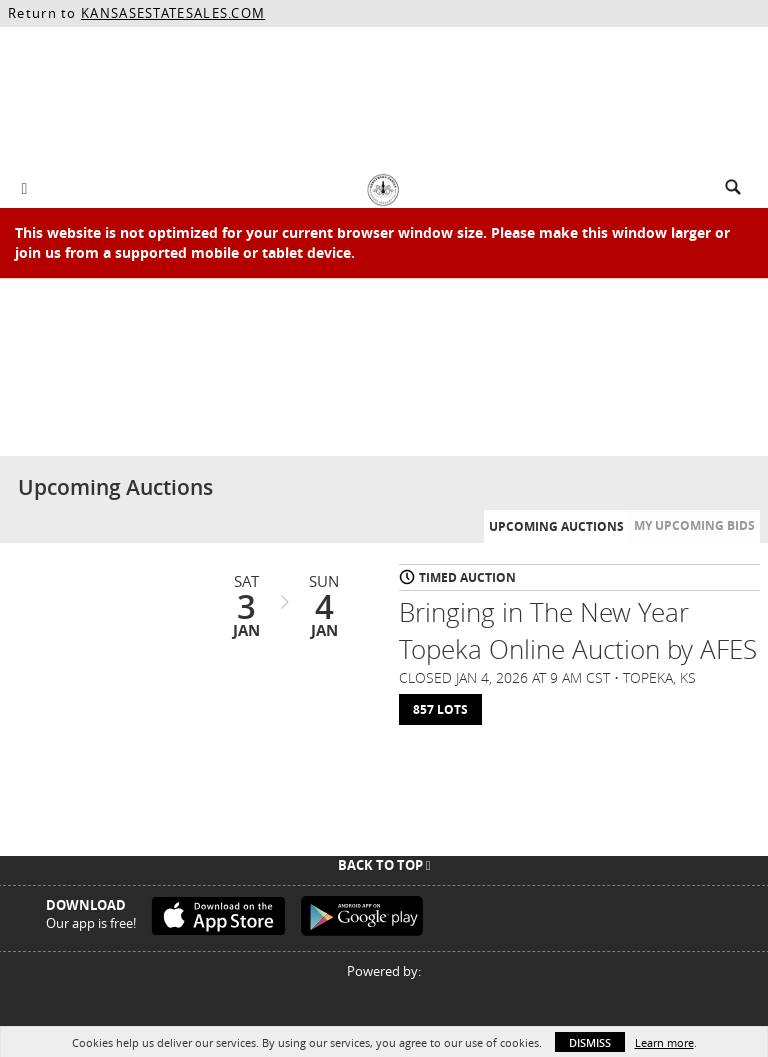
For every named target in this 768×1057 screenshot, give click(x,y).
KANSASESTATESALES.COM (173, 13)
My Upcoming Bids (694, 525)
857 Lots (440, 709)
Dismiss (590, 1042)
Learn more (664, 1042)
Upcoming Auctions (556, 526)
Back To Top (384, 865)
